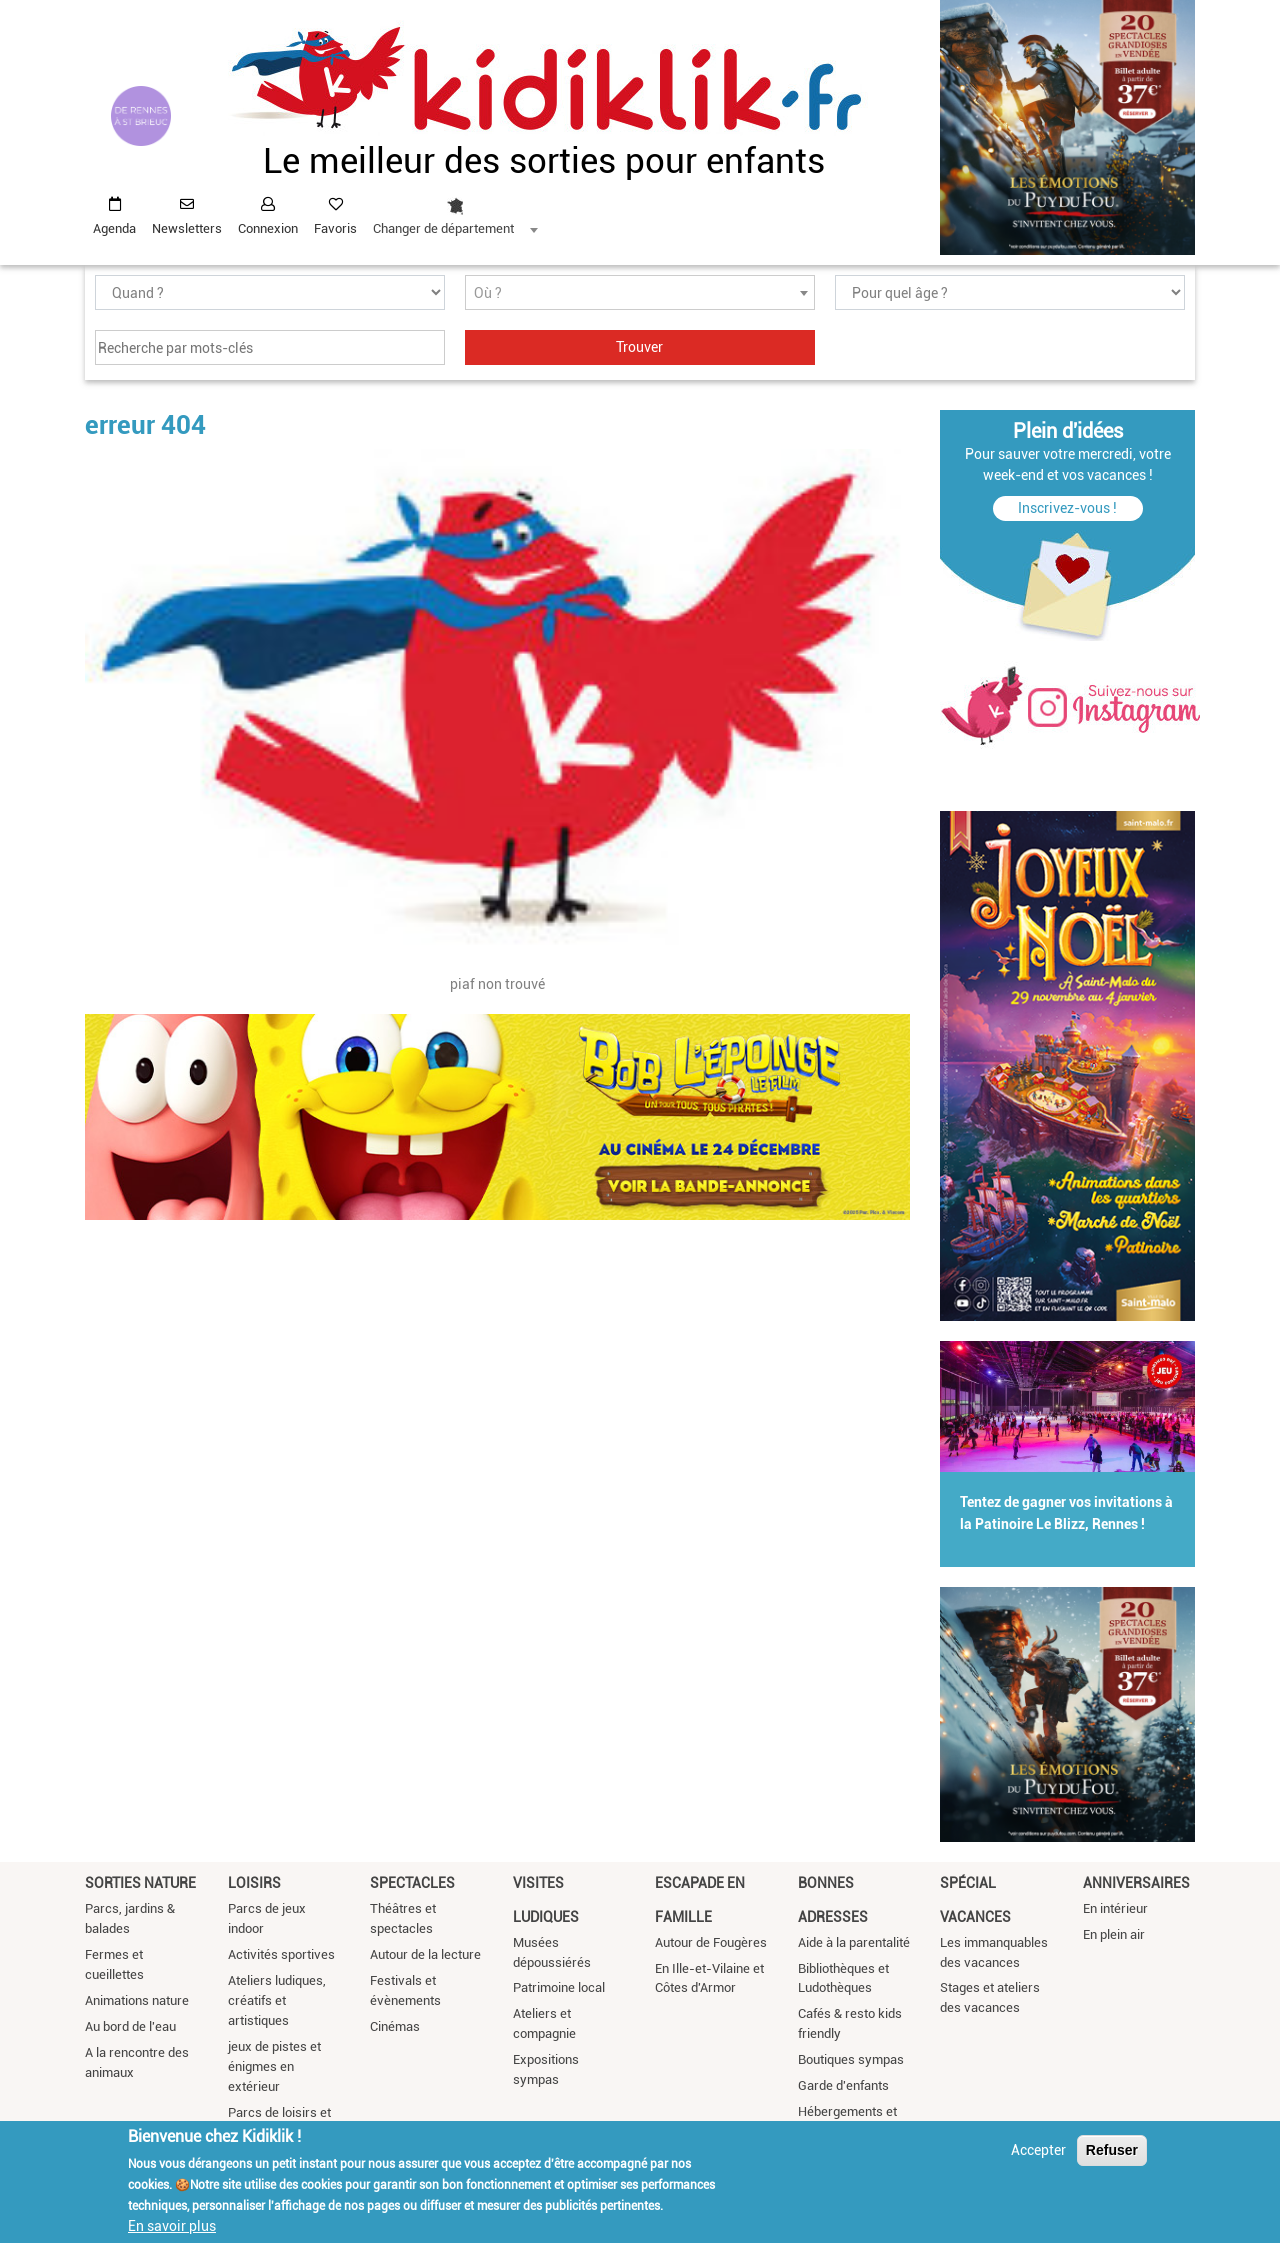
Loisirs (254, 1883)
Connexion (268, 228)
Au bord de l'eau (130, 2026)
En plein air (1114, 1934)
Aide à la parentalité (854, 1942)
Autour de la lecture (425, 1954)
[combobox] (455, 211)
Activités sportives (281, 1954)
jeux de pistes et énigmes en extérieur (274, 2066)
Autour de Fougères (711, 1942)
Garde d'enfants (843, 2085)
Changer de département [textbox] (443, 228)
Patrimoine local (559, 1987)
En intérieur (1115, 1908)
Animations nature (137, 2000)
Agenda (114, 228)
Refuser (1112, 2152)
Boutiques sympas (851, 2059)
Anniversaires (1136, 1883)
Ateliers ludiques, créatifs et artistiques (277, 2000)
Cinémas (395, 2026)
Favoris (335, 228)
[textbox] (640, 293)
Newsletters (187, 228)
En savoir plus (172, 2228)
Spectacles (412, 1883)
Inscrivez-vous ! (1067, 508)
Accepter (1038, 2152)
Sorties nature (140, 1883)
